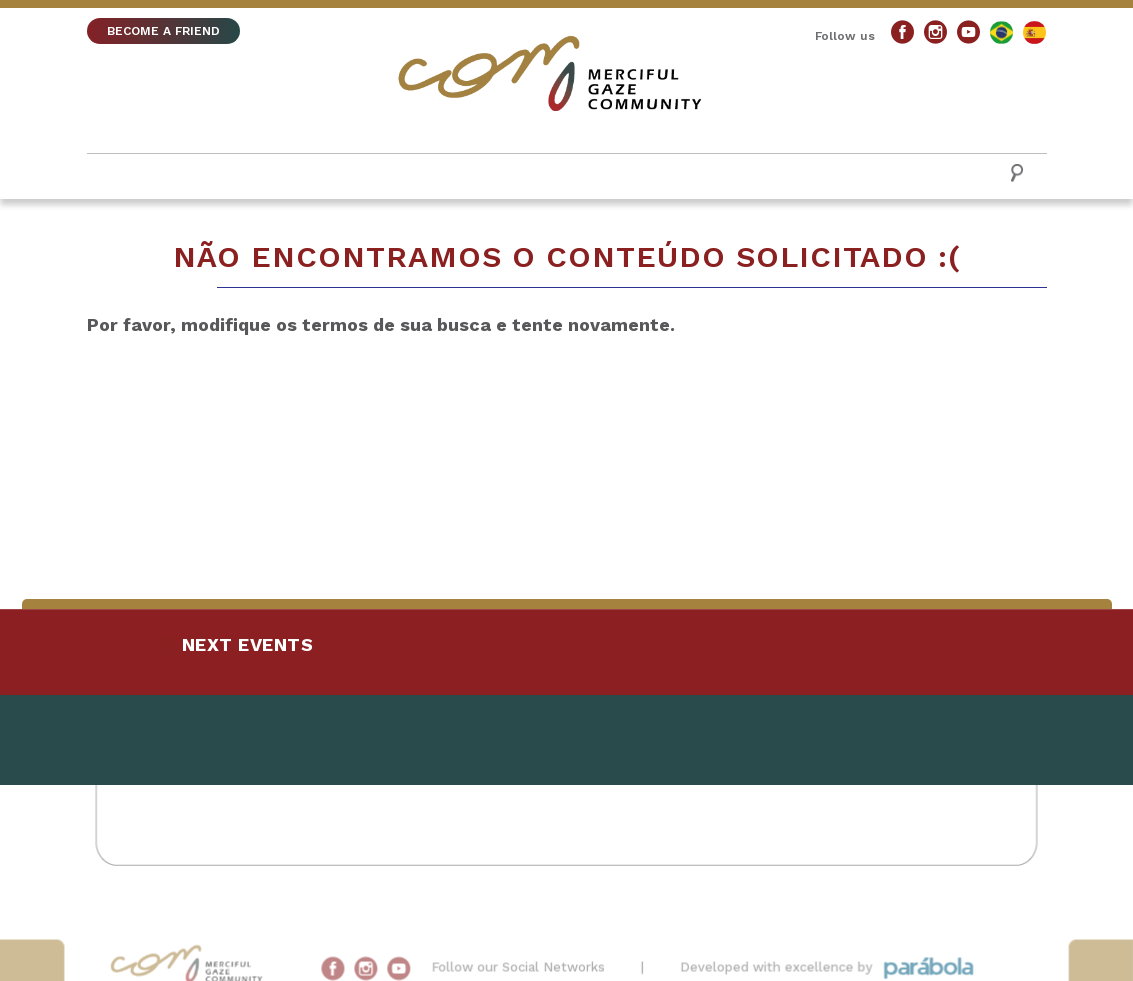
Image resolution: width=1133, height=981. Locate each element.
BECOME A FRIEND (163, 31)
